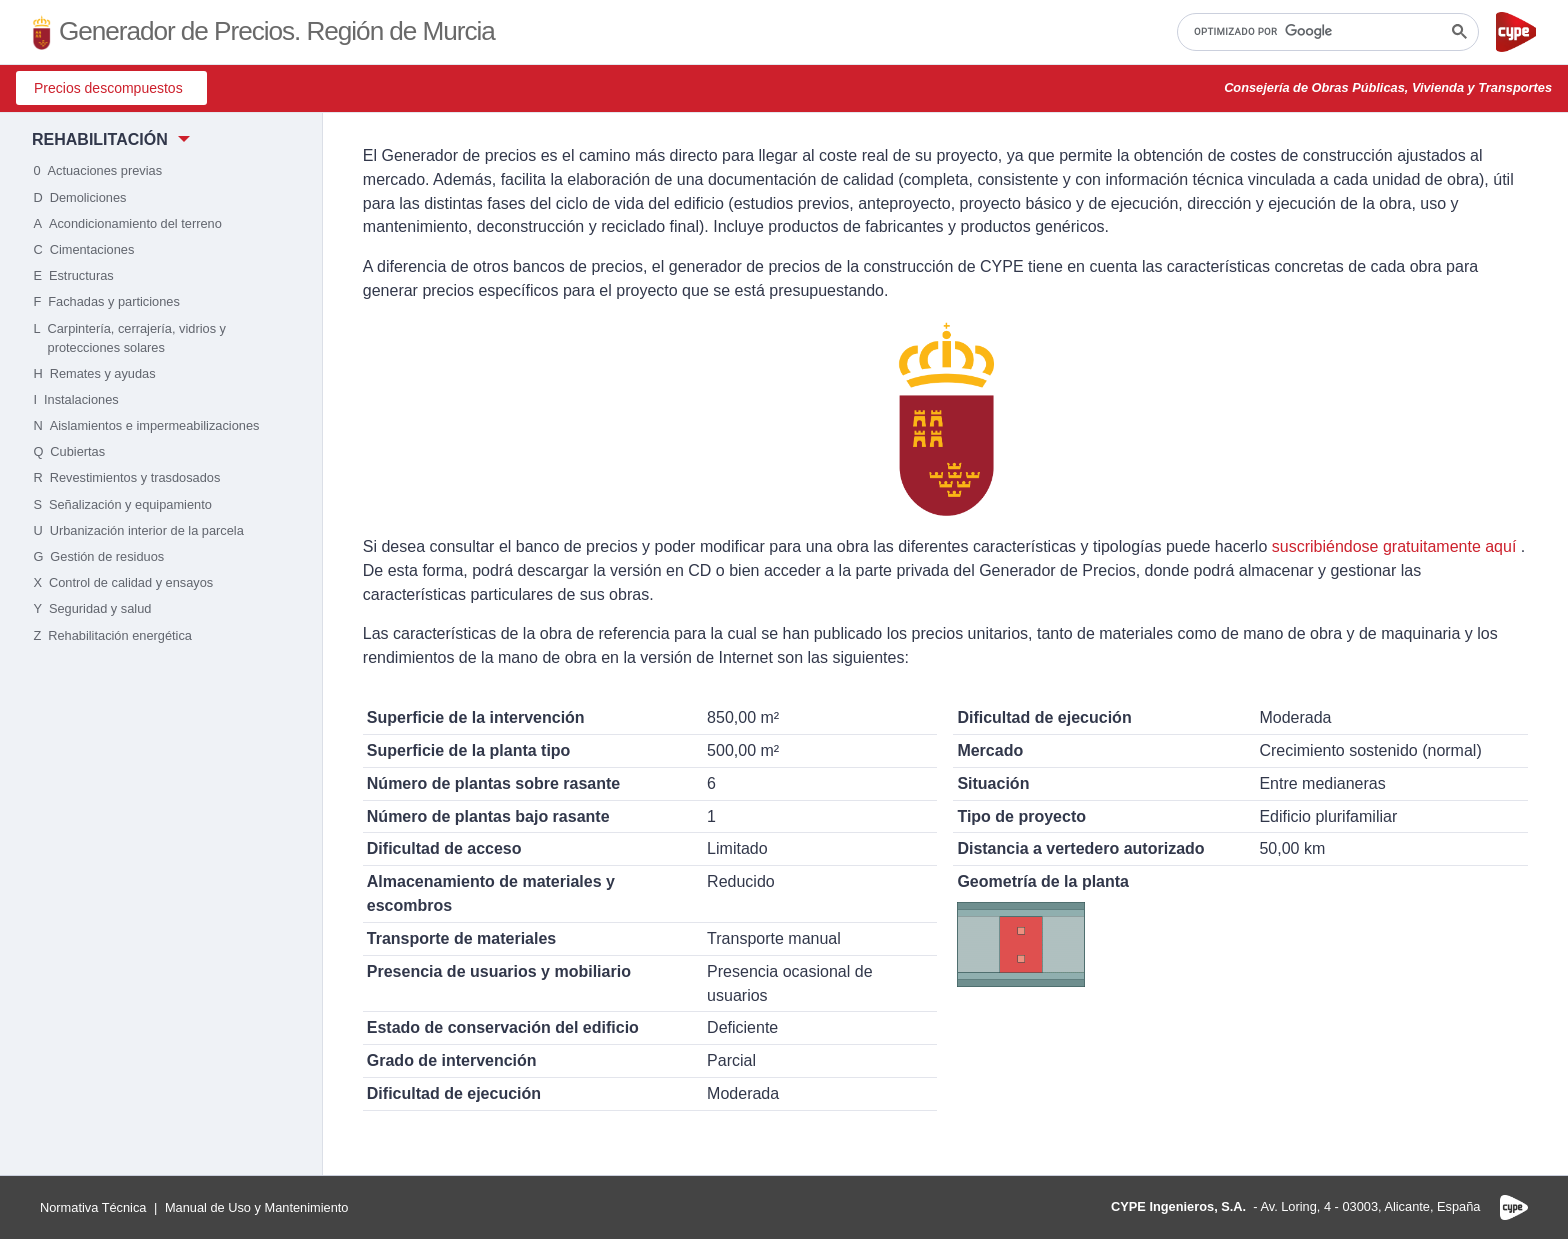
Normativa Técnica (93, 1207)
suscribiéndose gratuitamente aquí (1394, 546)
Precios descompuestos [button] (108, 88)
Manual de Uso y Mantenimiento (257, 1207)
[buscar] (1326, 32)
